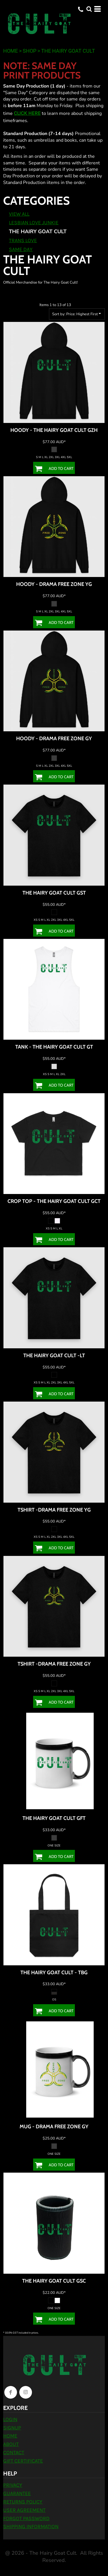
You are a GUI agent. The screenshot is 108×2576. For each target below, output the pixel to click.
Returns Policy (22, 2502)
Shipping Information (30, 2526)
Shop (29, 51)
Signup (12, 2428)
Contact (13, 2452)
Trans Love (23, 240)
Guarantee (17, 2493)
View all (19, 214)
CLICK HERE (27, 113)
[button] (89, 9)
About (11, 2444)
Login (10, 2419)
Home (10, 51)
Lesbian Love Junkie (33, 222)
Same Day (21, 249)
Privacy (12, 2485)
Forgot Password (26, 2518)
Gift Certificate (23, 2461)
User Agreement (24, 2510)
